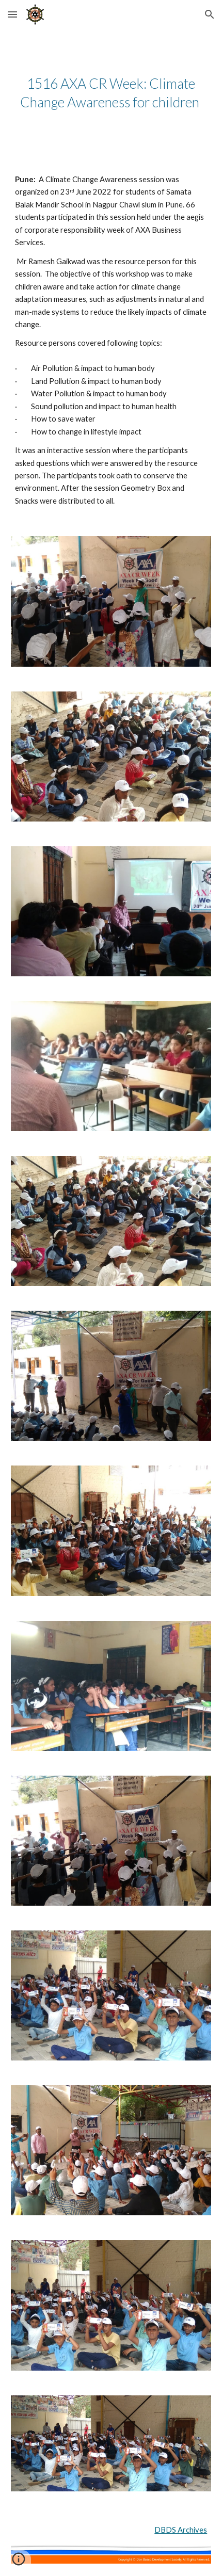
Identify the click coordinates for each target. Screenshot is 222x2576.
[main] (111, 93)
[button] (12, 14)
